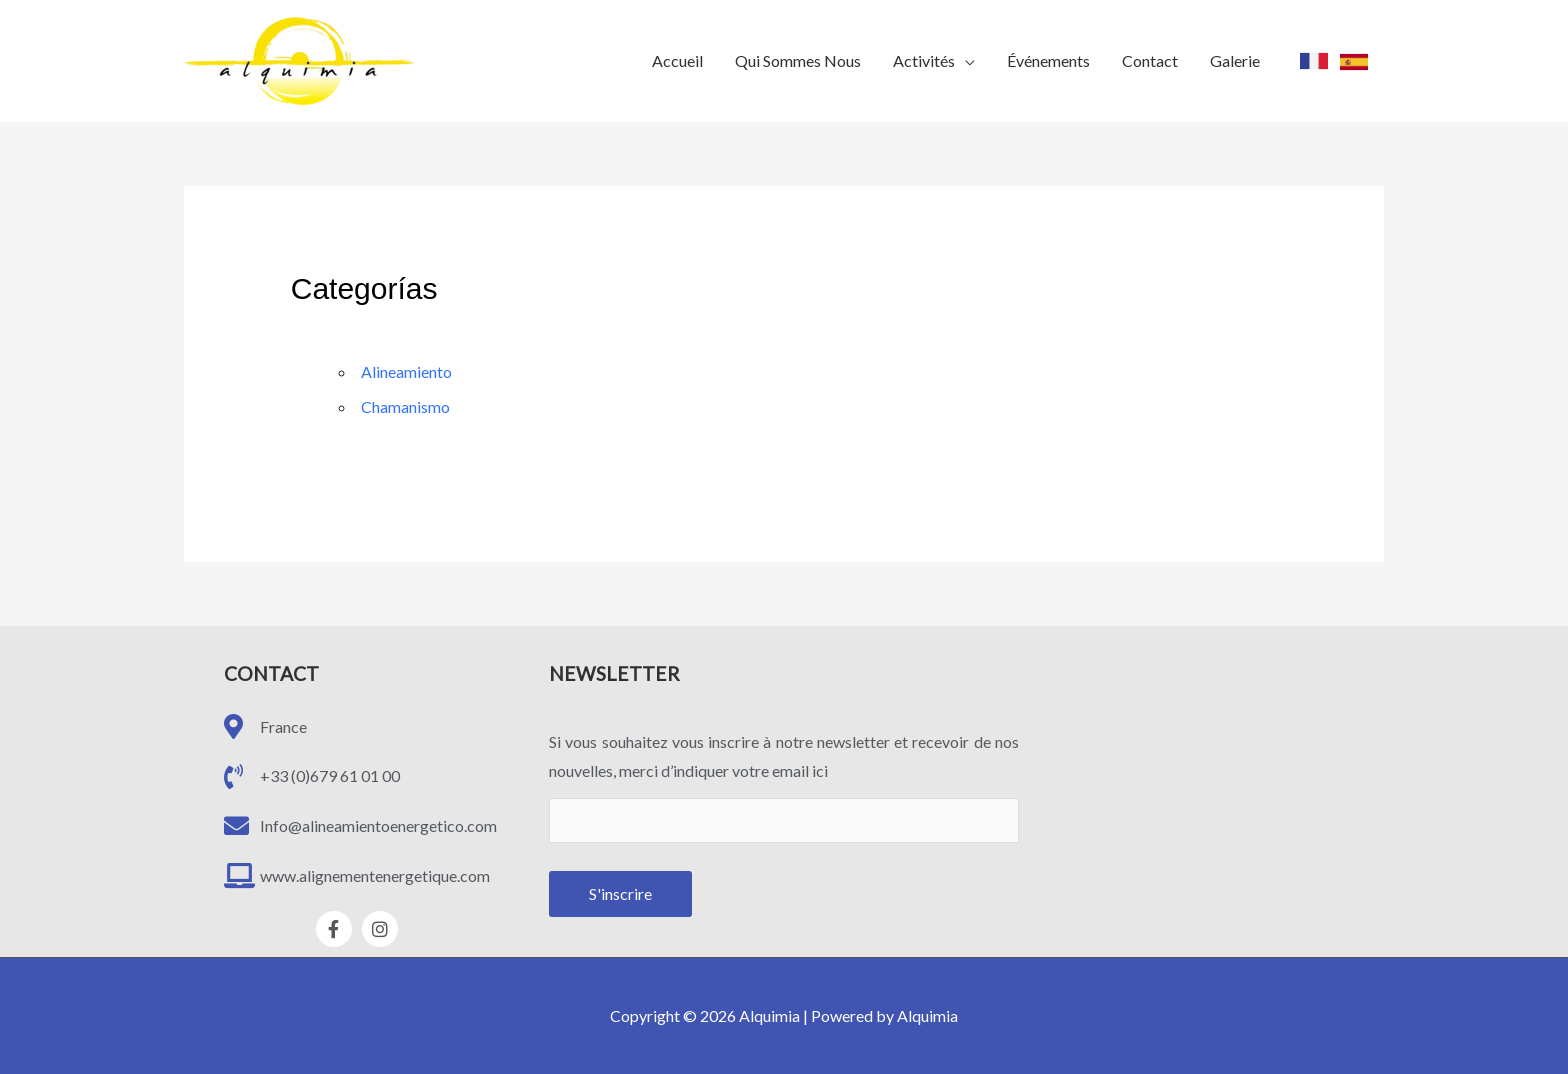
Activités (924, 60)
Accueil (677, 60)
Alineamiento (406, 371)
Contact (1150, 60)
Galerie (1235, 60)
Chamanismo (405, 406)
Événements (1048, 60)
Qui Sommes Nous (798, 60)
